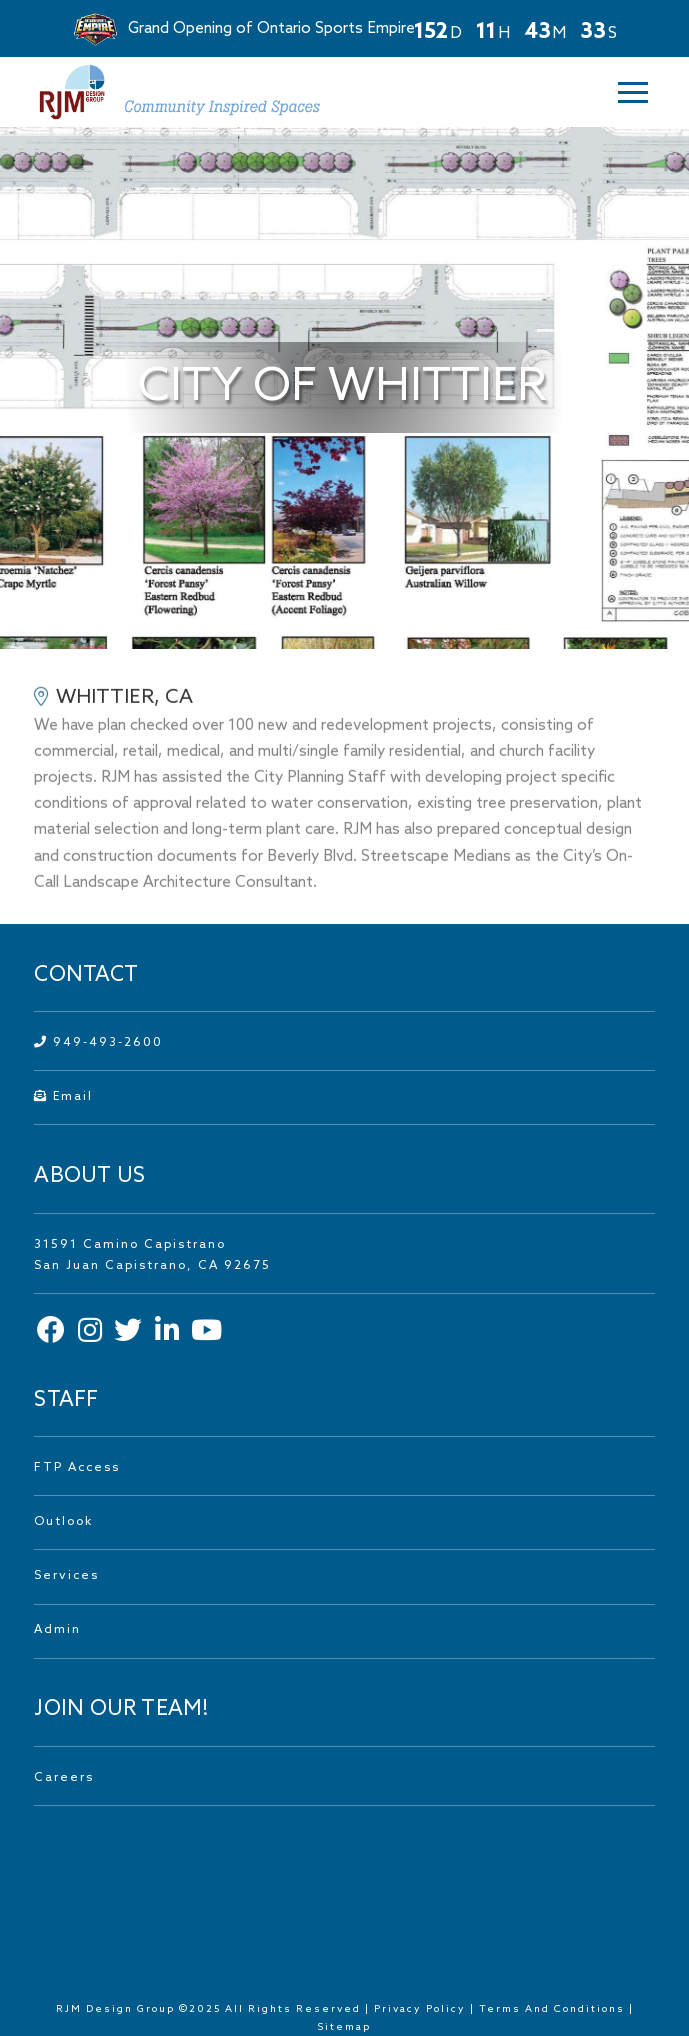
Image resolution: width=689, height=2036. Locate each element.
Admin (57, 1630)
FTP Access (77, 1468)
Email (63, 1097)
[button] (630, 92)
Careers (64, 1778)
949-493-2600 (98, 1043)
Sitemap (344, 2027)
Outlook (63, 1522)
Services (66, 1576)
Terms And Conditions (554, 2009)
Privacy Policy (420, 2009)
